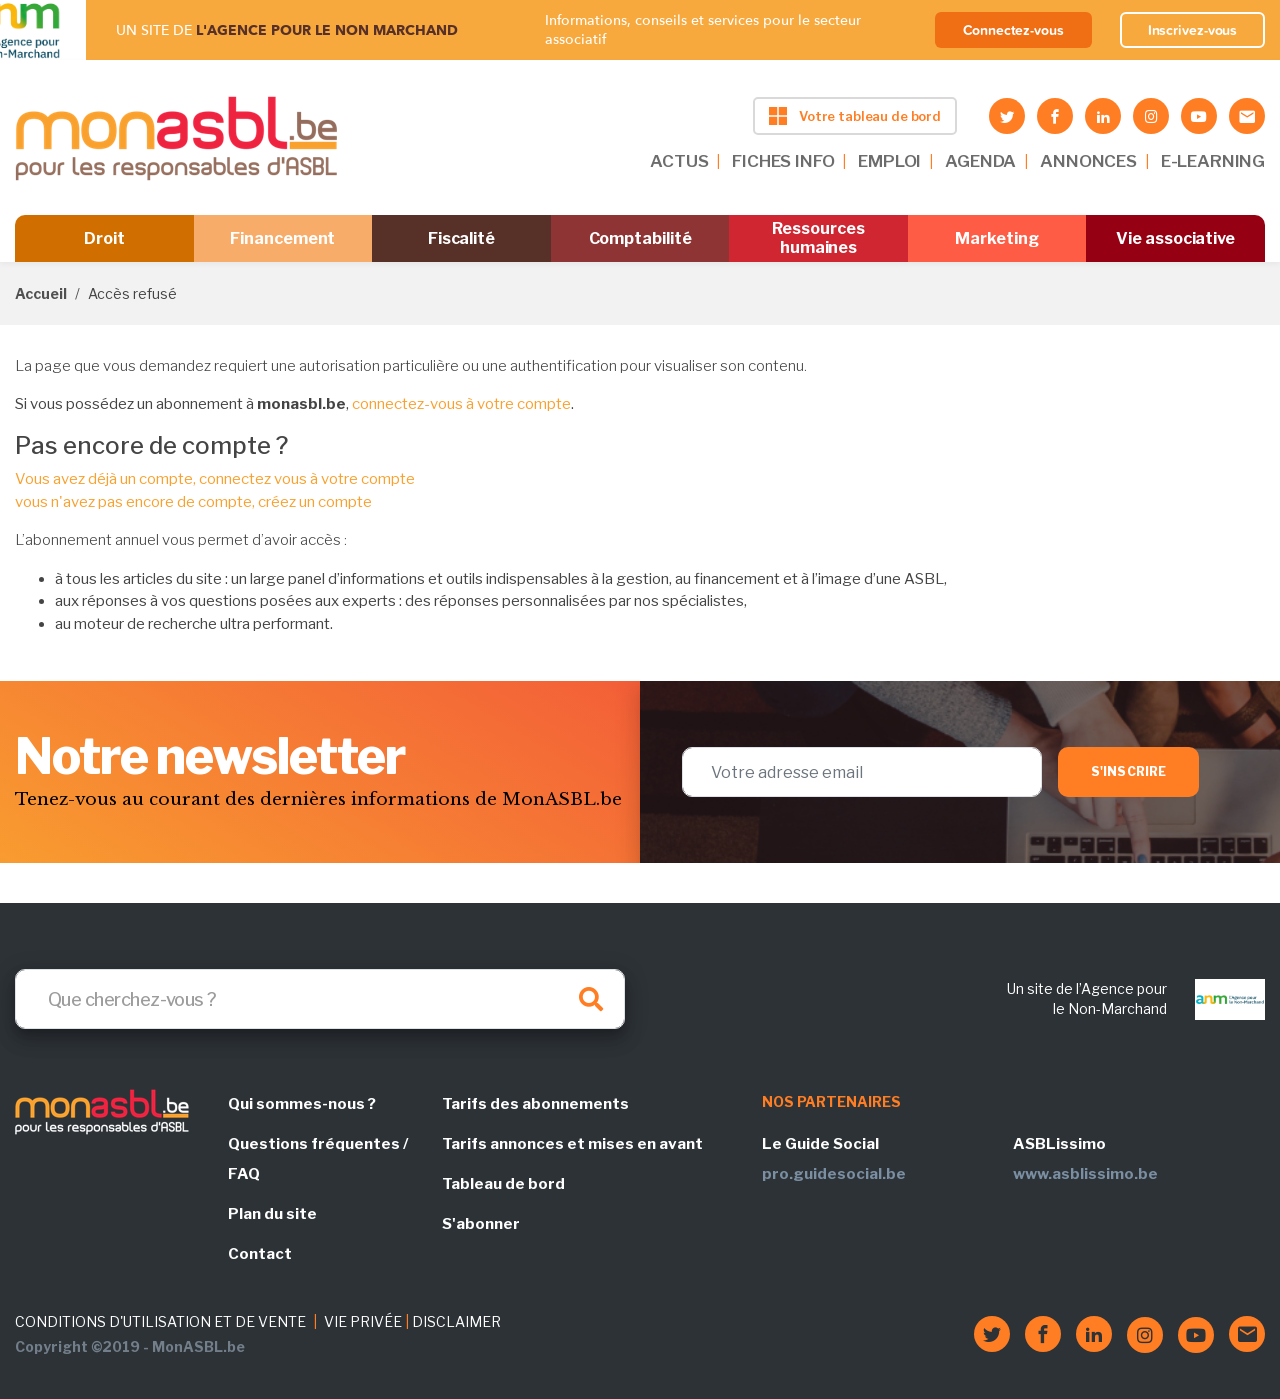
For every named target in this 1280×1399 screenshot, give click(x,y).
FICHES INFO (783, 161)
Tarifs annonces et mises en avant (572, 1144)
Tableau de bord (503, 1184)
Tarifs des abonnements (535, 1104)
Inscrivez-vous (1193, 30)
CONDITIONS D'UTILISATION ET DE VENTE (160, 1321)
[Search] (320, 999)
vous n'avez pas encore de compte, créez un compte (193, 502)
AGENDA (980, 161)
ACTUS (679, 161)
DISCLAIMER (456, 1321)
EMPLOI (889, 161)
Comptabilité (640, 238)
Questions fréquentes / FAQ (318, 1159)
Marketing (996, 238)
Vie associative (1175, 238)
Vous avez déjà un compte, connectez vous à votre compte (215, 479)
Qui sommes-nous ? (302, 1104)
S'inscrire (1128, 771)
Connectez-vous (1013, 30)
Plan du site (272, 1214)
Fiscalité (461, 238)
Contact (260, 1254)
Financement (282, 238)
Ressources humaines (818, 238)
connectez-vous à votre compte (461, 404)
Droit (104, 238)
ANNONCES (1088, 161)
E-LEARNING (1213, 161)
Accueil (41, 293)
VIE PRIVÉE (363, 1321)
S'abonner (481, 1224)
